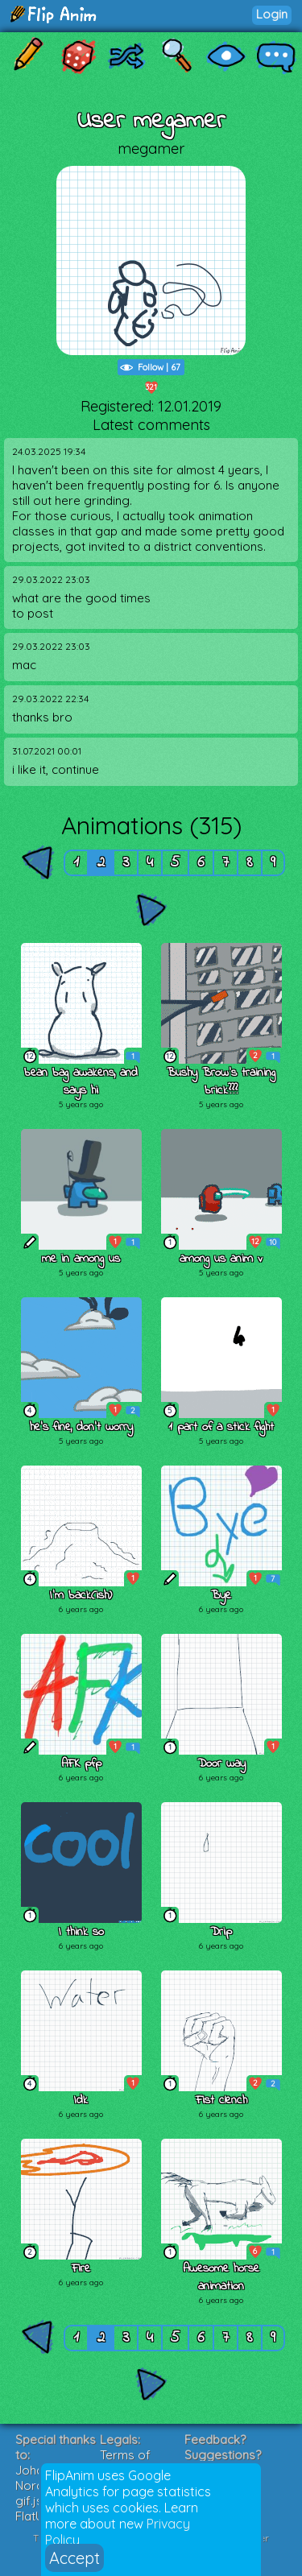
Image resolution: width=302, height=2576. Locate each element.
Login (272, 14)
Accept (74, 2558)
